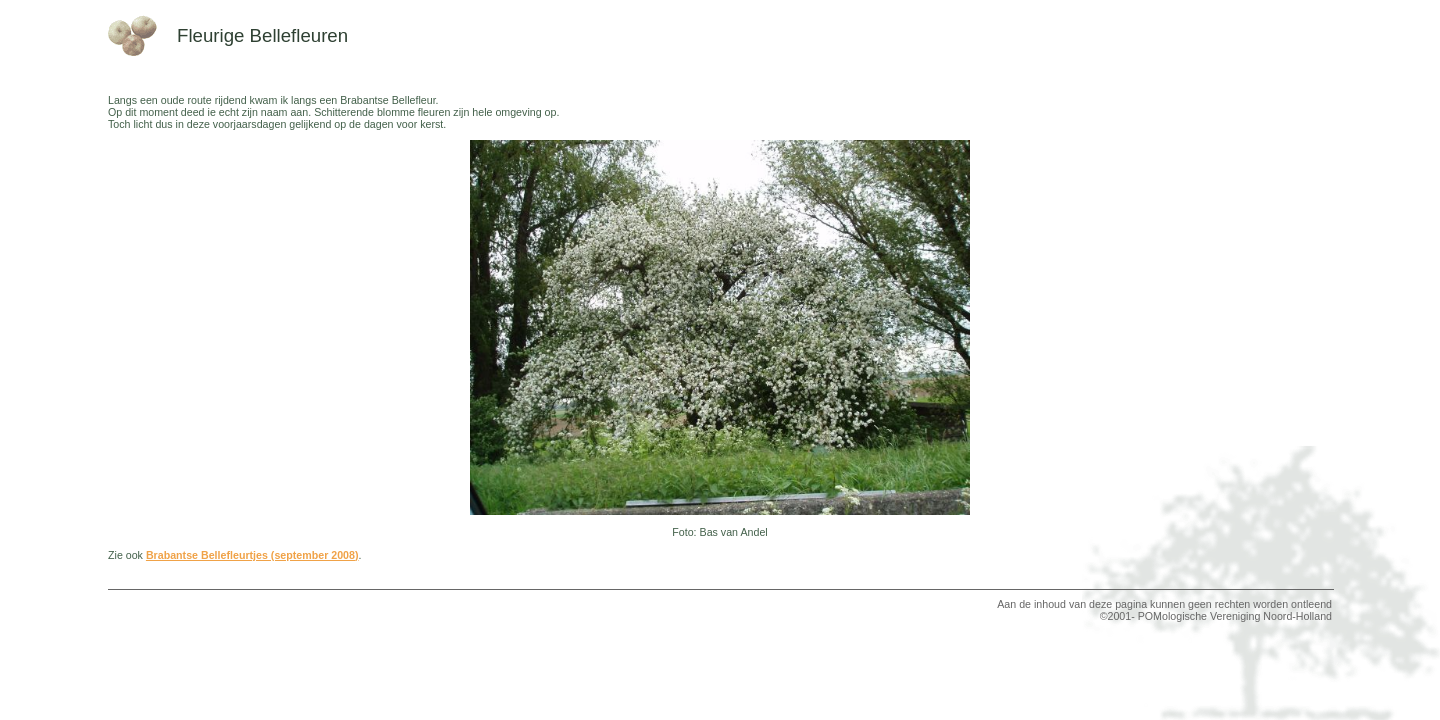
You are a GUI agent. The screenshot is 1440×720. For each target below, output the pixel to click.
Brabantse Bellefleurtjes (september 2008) (252, 555)
